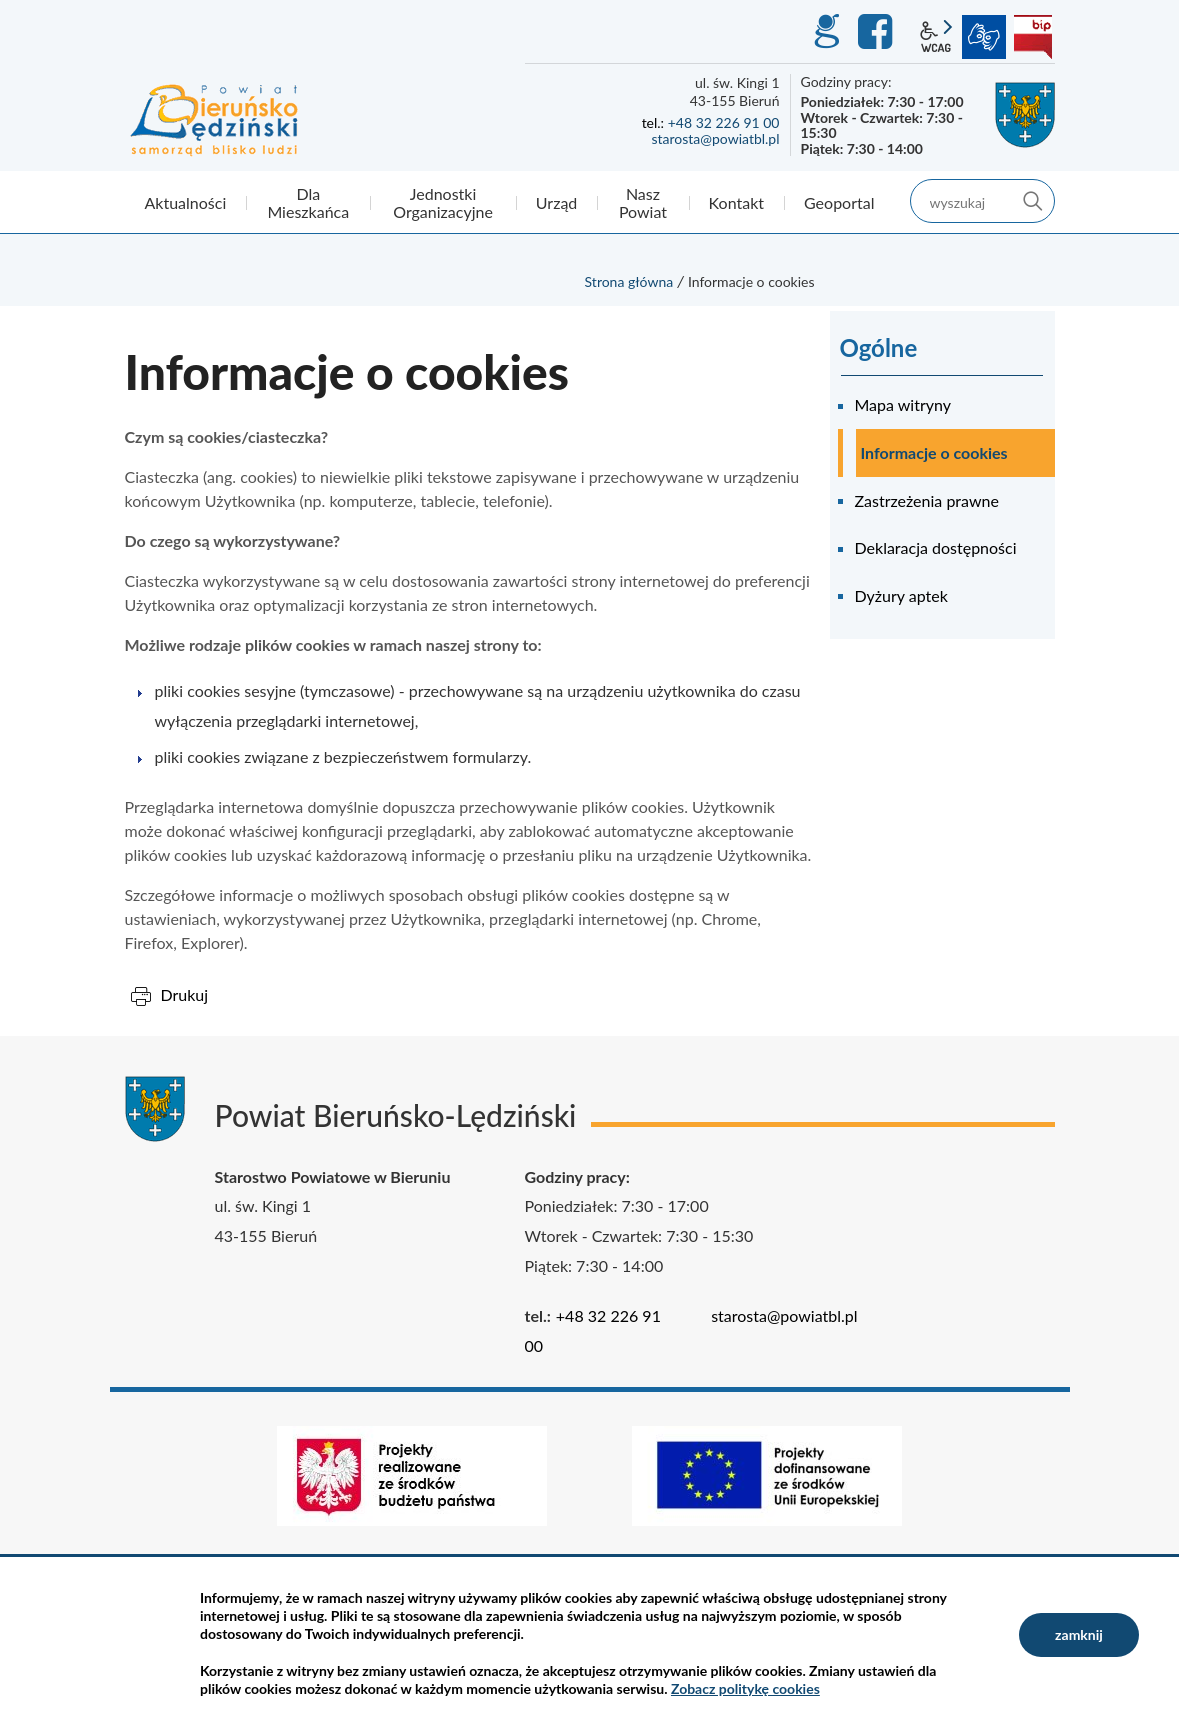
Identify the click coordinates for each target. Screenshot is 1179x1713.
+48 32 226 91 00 (724, 122)
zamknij (1079, 1634)
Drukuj (185, 994)
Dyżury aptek (901, 595)
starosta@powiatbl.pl (715, 138)
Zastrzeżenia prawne (927, 500)
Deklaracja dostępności (936, 547)
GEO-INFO (826, 32)
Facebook (878, 32)
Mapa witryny (903, 404)
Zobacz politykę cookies (745, 1688)
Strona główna (629, 281)
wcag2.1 (936, 37)
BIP (1033, 37)
